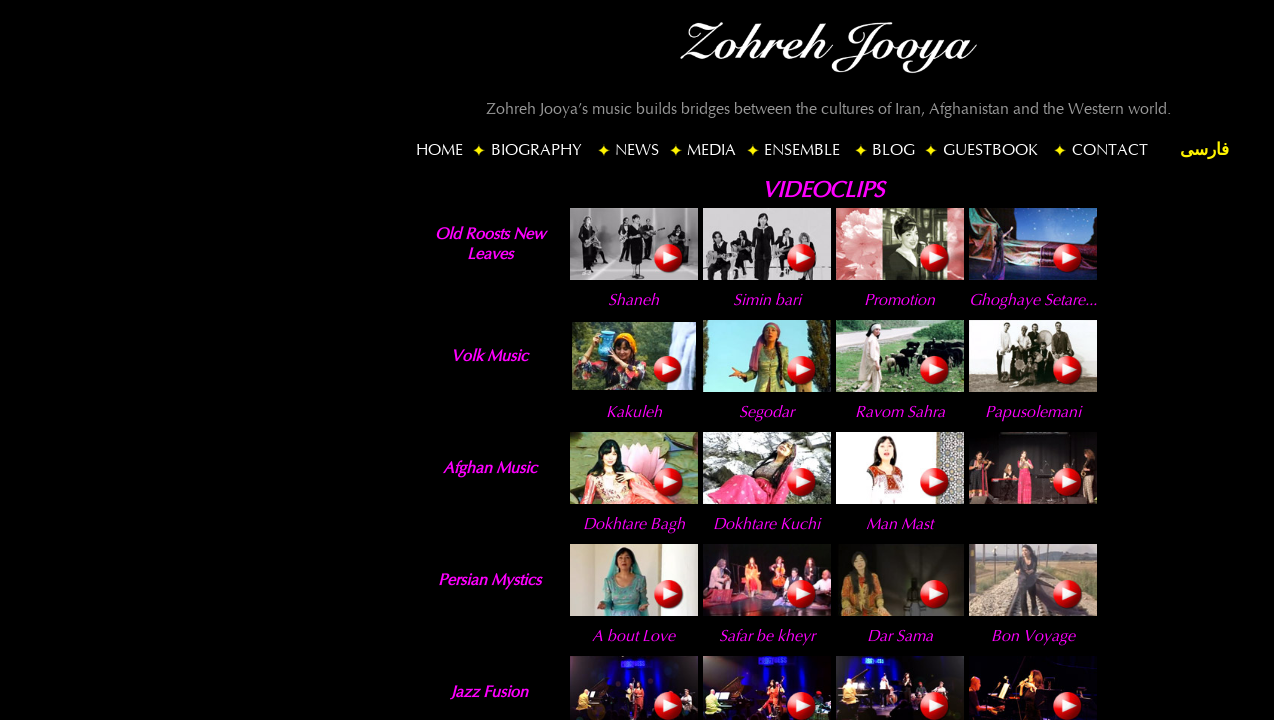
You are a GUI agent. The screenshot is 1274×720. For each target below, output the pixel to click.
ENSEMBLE (802, 150)
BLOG (893, 150)
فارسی (1204, 149)
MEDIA (711, 150)
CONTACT (1110, 150)
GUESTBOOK (990, 150)
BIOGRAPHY (536, 150)
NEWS (637, 150)
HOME (439, 150)
